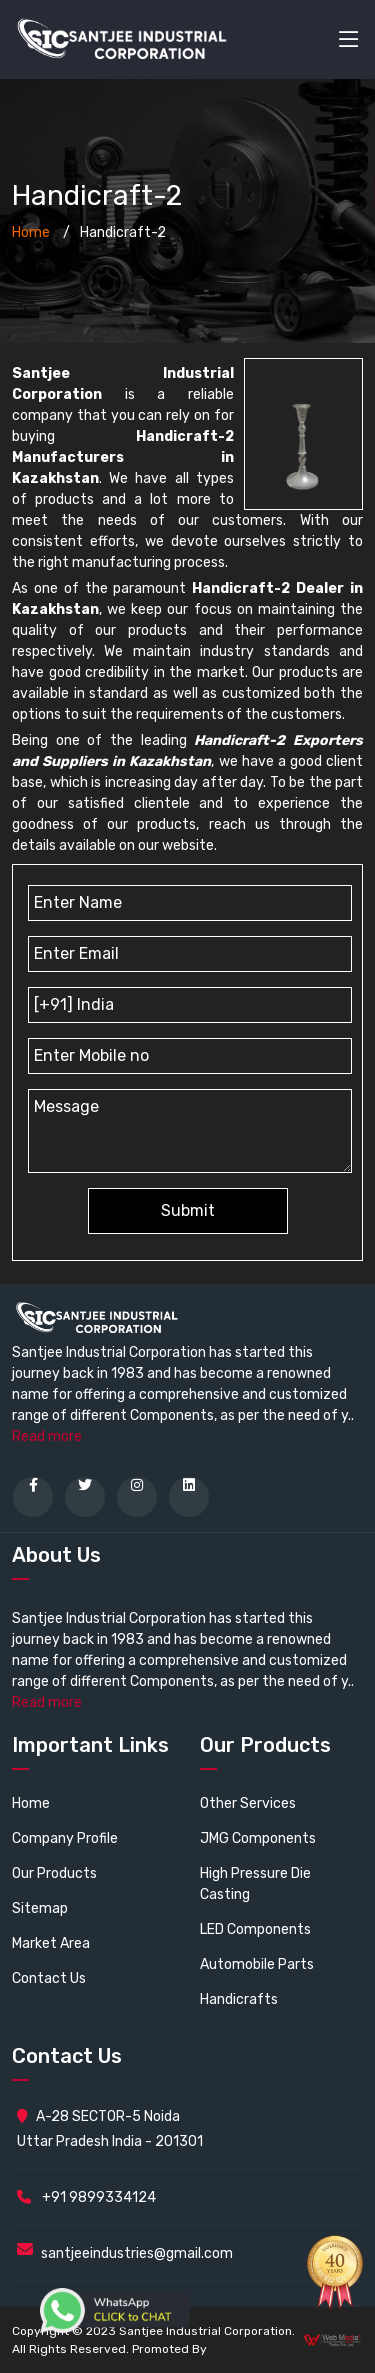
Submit (188, 1210)
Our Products (54, 1873)
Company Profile (65, 1838)
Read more (47, 1436)
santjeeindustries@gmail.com (137, 2253)
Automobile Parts (257, 1964)
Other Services (248, 1803)
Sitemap (40, 1908)
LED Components (255, 1929)
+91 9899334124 (86, 2197)
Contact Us (49, 1978)
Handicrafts (239, 1999)
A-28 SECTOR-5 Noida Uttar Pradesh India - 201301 (110, 2129)
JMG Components (258, 1838)
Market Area (51, 1943)
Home (31, 232)
